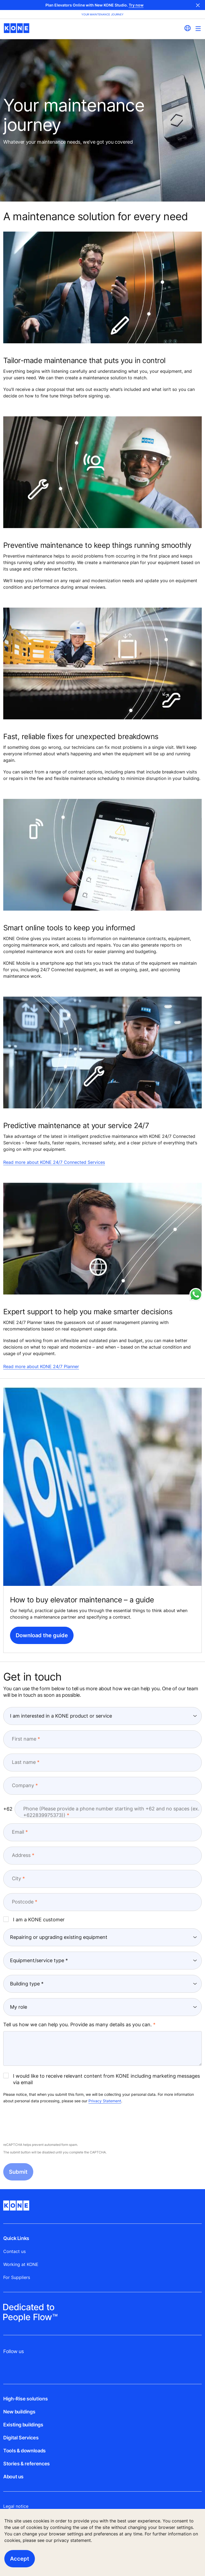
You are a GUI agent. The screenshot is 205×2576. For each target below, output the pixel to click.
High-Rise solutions (25, 2399)
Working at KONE (20, 2264)
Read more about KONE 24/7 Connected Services (54, 1162)
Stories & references (26, 2463)
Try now (136, 5)
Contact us (14, 2251)
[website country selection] (187, 28)
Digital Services (20, 2437)
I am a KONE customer (34, 1919)
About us (13, 2476)
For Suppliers (16, 2277)
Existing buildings (23, 2424)
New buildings (19, 2411)
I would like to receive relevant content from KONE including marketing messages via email (101, 2079)
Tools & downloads (24, 2450)
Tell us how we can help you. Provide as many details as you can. (77, 2024)
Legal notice (15, 2506)
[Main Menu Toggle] (198, 28)
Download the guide (42, 1635)
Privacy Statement (104, 2101)
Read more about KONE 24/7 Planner (41, 1366)
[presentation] (44, 2123)
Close (198, 5)
